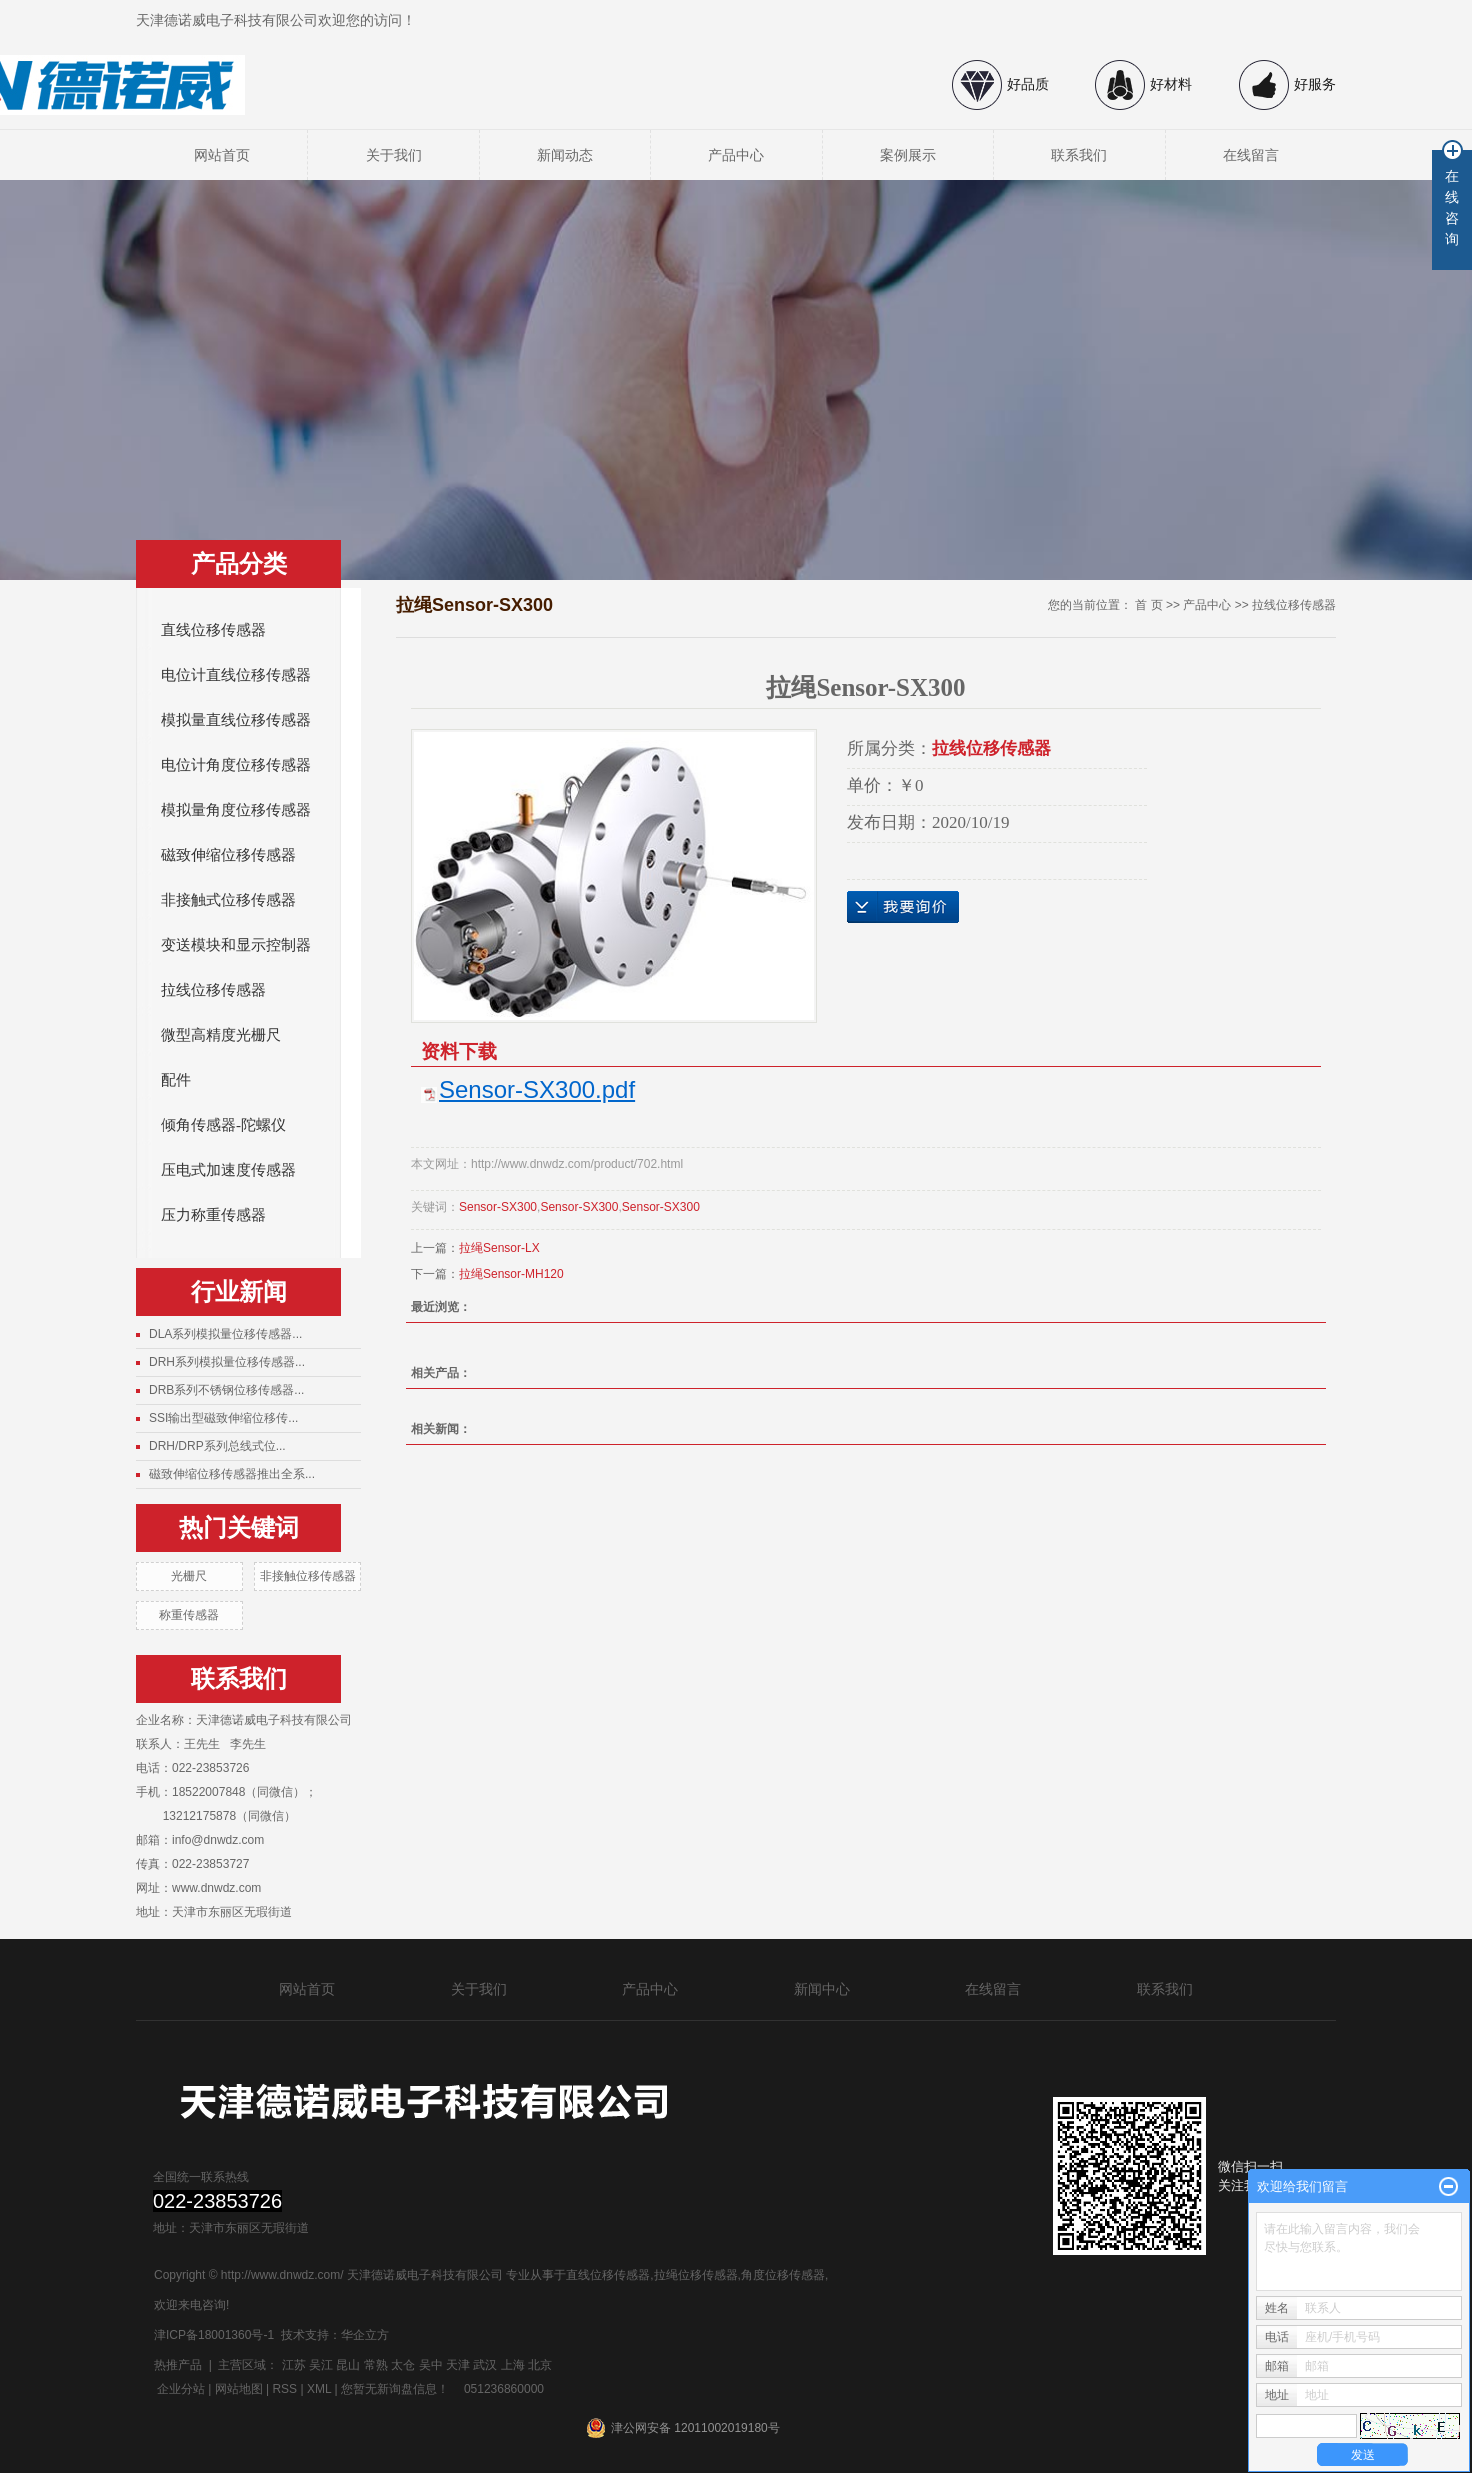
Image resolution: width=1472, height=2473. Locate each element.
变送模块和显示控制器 (236, 945)
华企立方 (365, 2335)
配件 (176, 1080)
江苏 (294, 2365)
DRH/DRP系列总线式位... (217, 1446)
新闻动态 (565, 155)
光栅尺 (189, 1576)
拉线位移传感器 (213, 990)
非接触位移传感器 (308, 1576)
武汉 (485, 2365)
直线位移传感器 (213, 630)
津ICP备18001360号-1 (214, 2335)
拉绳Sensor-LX (499, 1248)
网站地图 (239, 2389)
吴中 (431, 2365)
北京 (540, 2365)
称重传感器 (189, 1615)
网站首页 (222, 155)
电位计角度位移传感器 (236, 765)
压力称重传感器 (213, 1215)
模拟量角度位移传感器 (236, 810)
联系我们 (1079, 155)
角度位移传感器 (783, 2275)
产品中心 (736, 155)
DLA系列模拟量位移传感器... (225, 1334)
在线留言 (1251, 155)
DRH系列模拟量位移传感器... (227, 1362)
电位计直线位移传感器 (236, 675)
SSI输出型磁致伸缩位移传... (223, 1418)
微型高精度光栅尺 (221, 1035)
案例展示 (908, 155)
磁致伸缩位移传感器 (228, 855)
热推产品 (178, 2365)
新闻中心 (822, 1989)
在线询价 (903, 907)
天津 (458, 2365)
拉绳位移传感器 (696, 2275)
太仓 (403, 2365)
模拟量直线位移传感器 (236, 720)
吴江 (321, 2365)
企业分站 (181, 2389)
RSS (284, 2389)
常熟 (376, 2365)
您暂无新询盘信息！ (395, 2389)
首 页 (1148, 605)
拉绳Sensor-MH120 (511, 1274)
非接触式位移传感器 (228, 900)
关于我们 (394, 155)
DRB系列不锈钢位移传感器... (226, 1390)
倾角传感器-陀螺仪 (223, 1125)
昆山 (348, 2365)
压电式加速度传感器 (228, 1170)
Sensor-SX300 (498, 1207)
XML (319, 2389)
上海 (513, 2365)
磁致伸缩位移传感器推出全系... (232, 1474)
